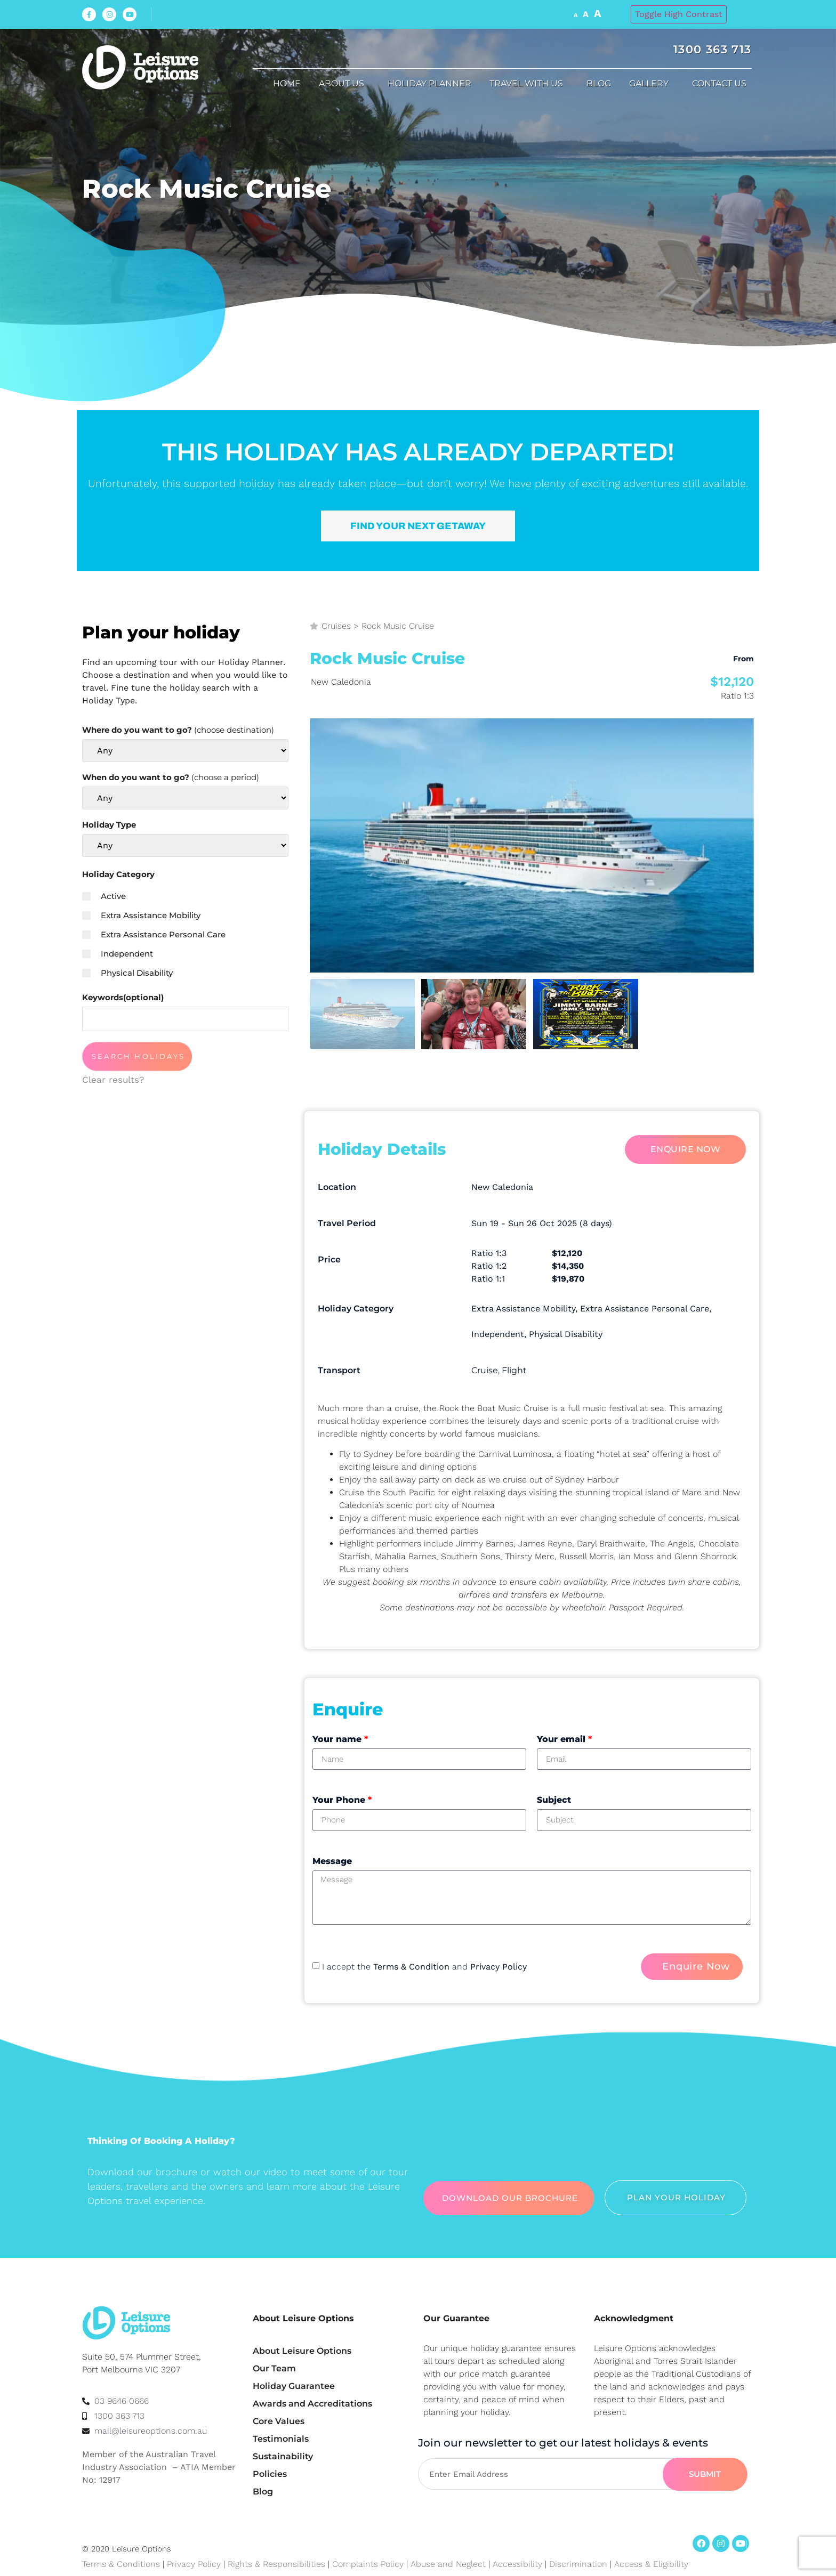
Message (332, 1861)
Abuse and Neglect (448, 2564)
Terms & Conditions (121, 2564)
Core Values (278, 2421)
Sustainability (283, 2456)
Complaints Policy (368, 2564)
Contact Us (722, 83)
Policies (270, 2474)
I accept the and (424, 1967)
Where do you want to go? (178, 730)
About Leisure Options (302, 2351)
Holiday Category (118, 874)
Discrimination (579, 2564)
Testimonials (281, 2439)
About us (344, 83)
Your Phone (342, 1800)
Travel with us (528, 83)
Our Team (274, 2368)
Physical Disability (127, 973)
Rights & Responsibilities (276, 2564)
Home (287, 83)
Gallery (651, 83)
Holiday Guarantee (294, 2386)
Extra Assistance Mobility (141, 915)
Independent (117, 954)
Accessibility (517, 2564)
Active (104, 896)
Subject (554, 1800)
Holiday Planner (429, 83)
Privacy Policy (498, 1967)
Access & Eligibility (651, 2564)
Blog (598, 83)
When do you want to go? (170, 777)
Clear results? (113, 1079)
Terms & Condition (411, 1967)
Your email (564, 1739)
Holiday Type (109, 825)
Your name (340, 1739)
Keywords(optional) (123, 997)
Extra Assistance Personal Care (154, 934)
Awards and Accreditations (312, 2404)
